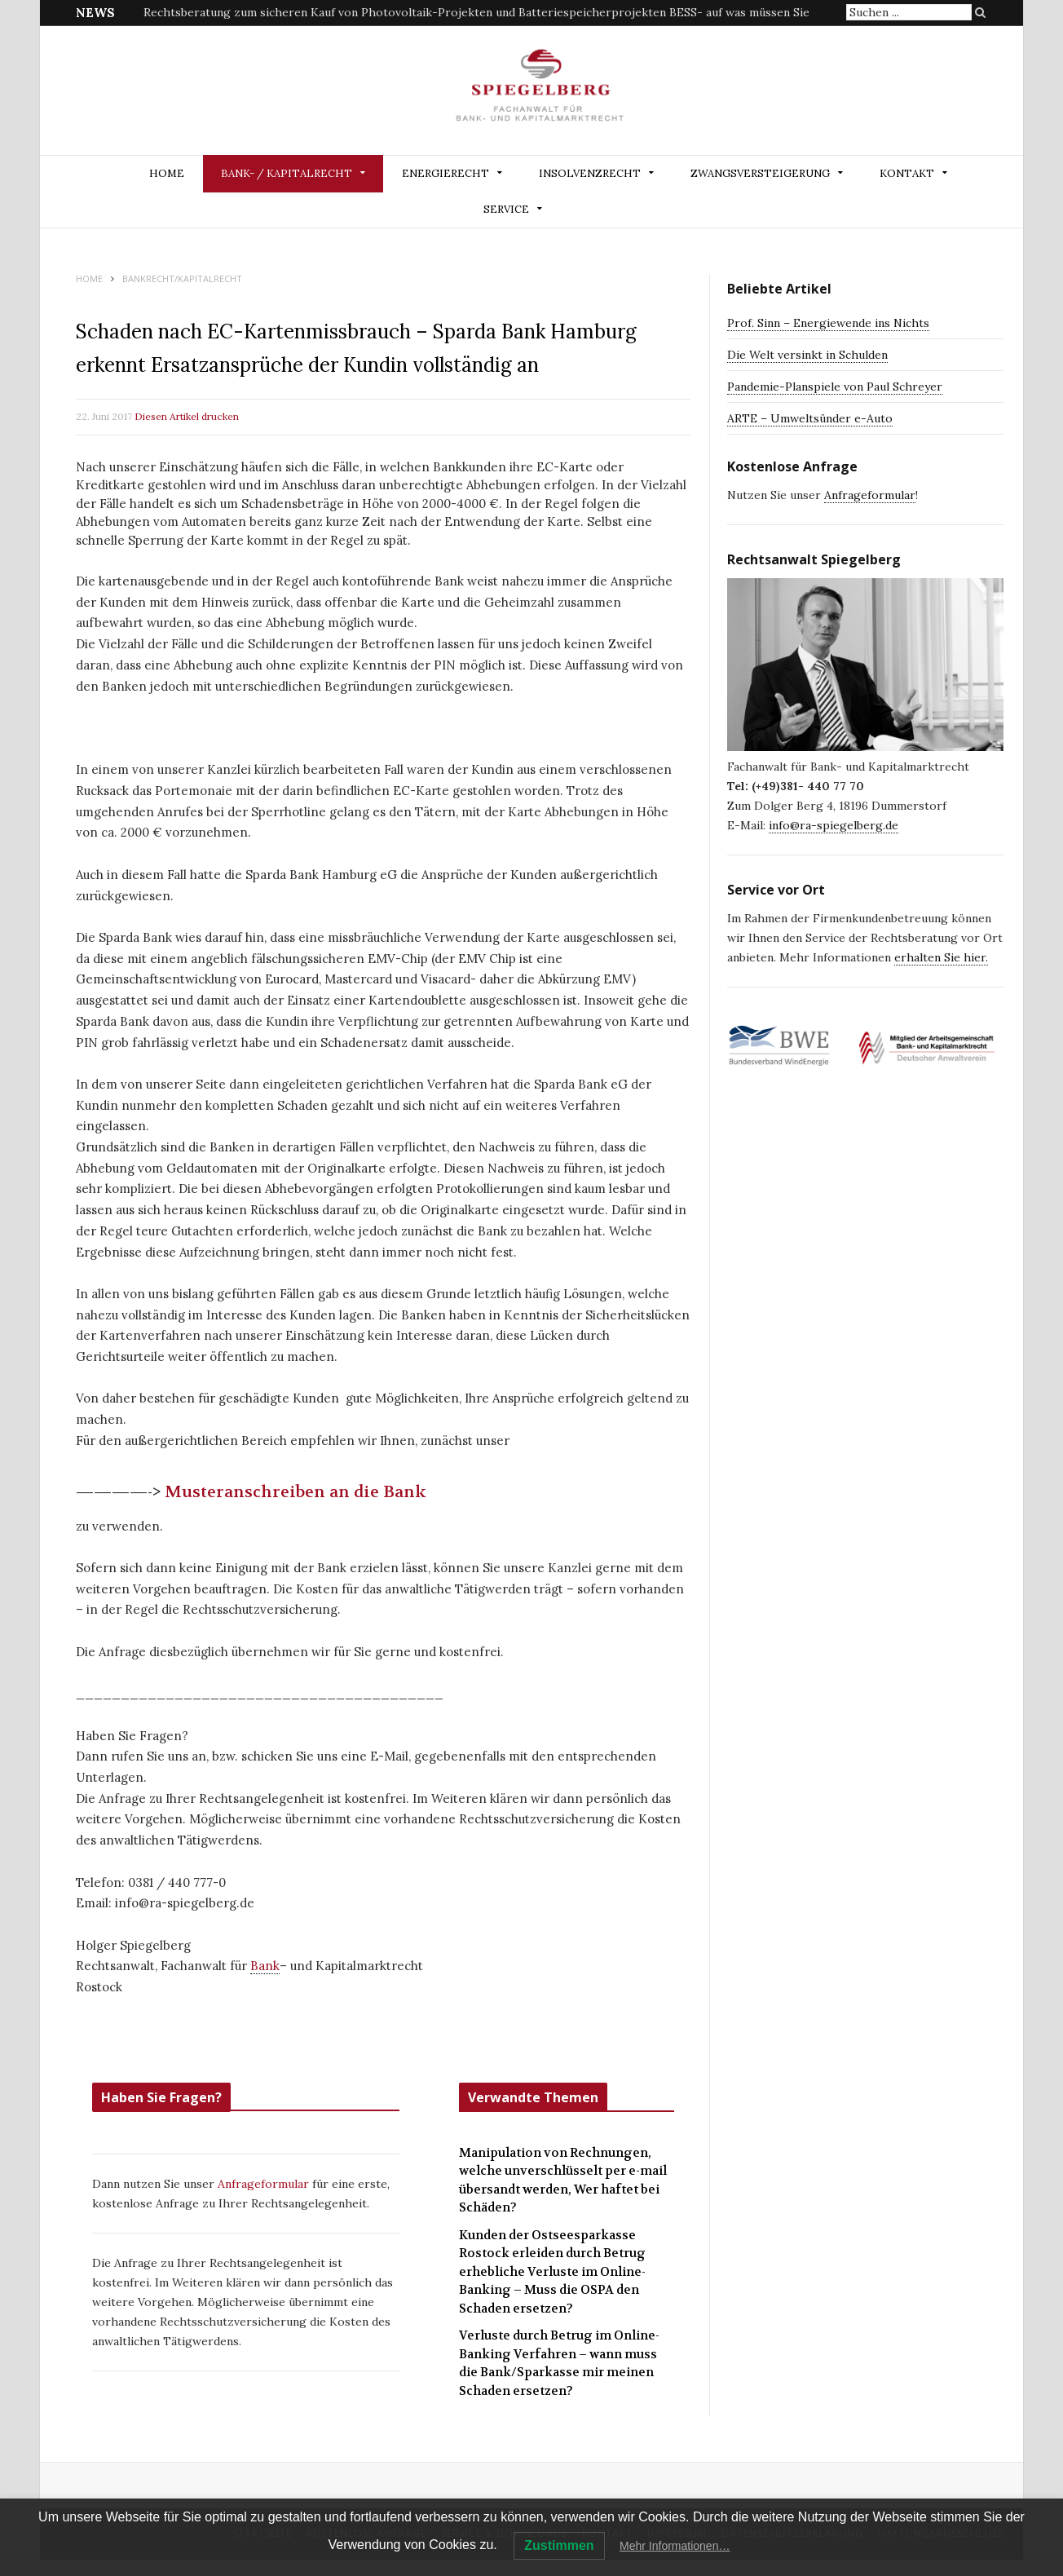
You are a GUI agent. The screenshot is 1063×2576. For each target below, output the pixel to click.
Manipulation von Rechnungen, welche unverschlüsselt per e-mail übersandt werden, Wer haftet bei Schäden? (563, 2180)
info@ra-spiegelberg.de (833, 825)
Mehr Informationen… (675, 2545)
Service (506, 209)
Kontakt (907, 173)
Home (166, 173)
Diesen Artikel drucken (187, 416)
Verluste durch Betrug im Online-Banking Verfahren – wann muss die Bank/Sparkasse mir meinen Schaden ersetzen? (559, 2363)
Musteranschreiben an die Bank (297, 1492)
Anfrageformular (265, 2183)
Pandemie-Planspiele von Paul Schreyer (834, 386)
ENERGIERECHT (445, 173)
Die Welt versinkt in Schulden (807, 354)
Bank (265, 1965)
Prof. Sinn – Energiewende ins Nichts (828, 323)
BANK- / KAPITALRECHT (286, 173)
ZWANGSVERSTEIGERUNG (760, 173)
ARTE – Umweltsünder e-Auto (810, 418)
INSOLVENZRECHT (590, 173)
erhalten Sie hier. (941, 957)
